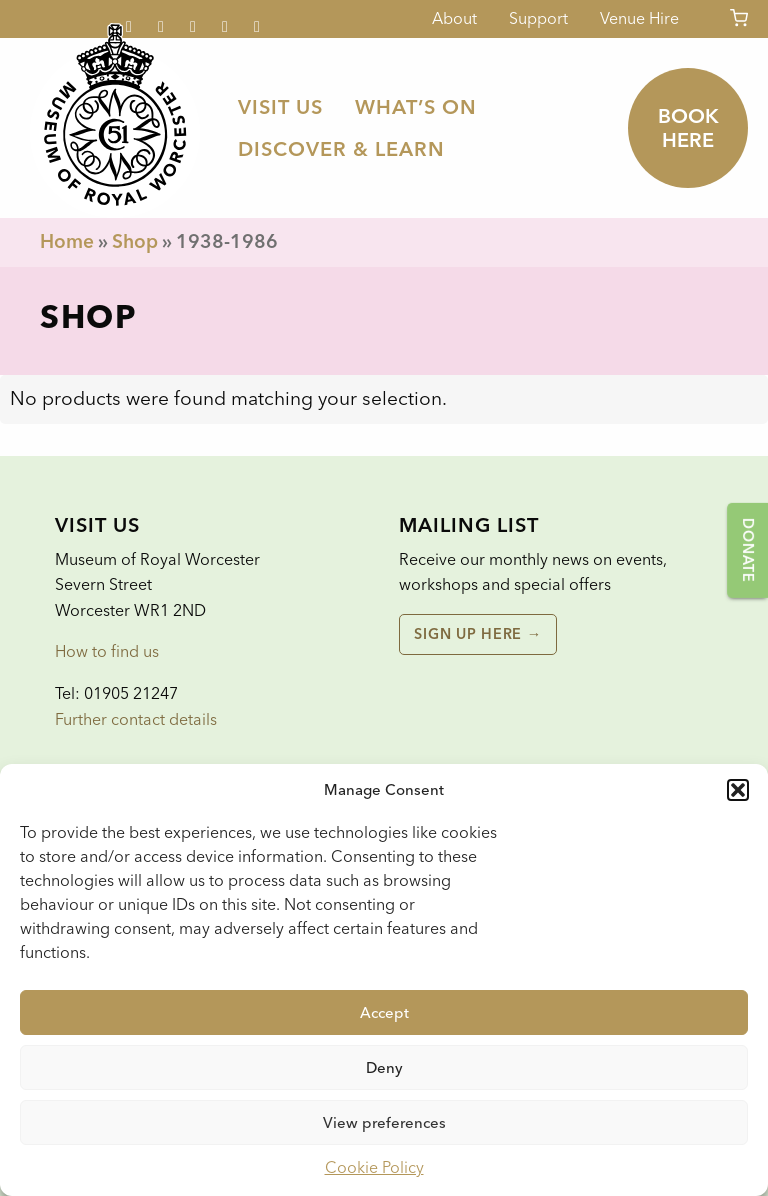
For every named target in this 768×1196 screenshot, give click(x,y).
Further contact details (136, 719)
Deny (384, 1068)
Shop (135, 241)
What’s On (416, 107)
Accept (384, 1013)
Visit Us (280, 107)
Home (67, 241)
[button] (738, 790)
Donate (748, 550)
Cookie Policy (374, 1167)
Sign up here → (477, 634)
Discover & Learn (341, 149)
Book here (688, 128)
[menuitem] (280, 107)
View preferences (384, 1123)
